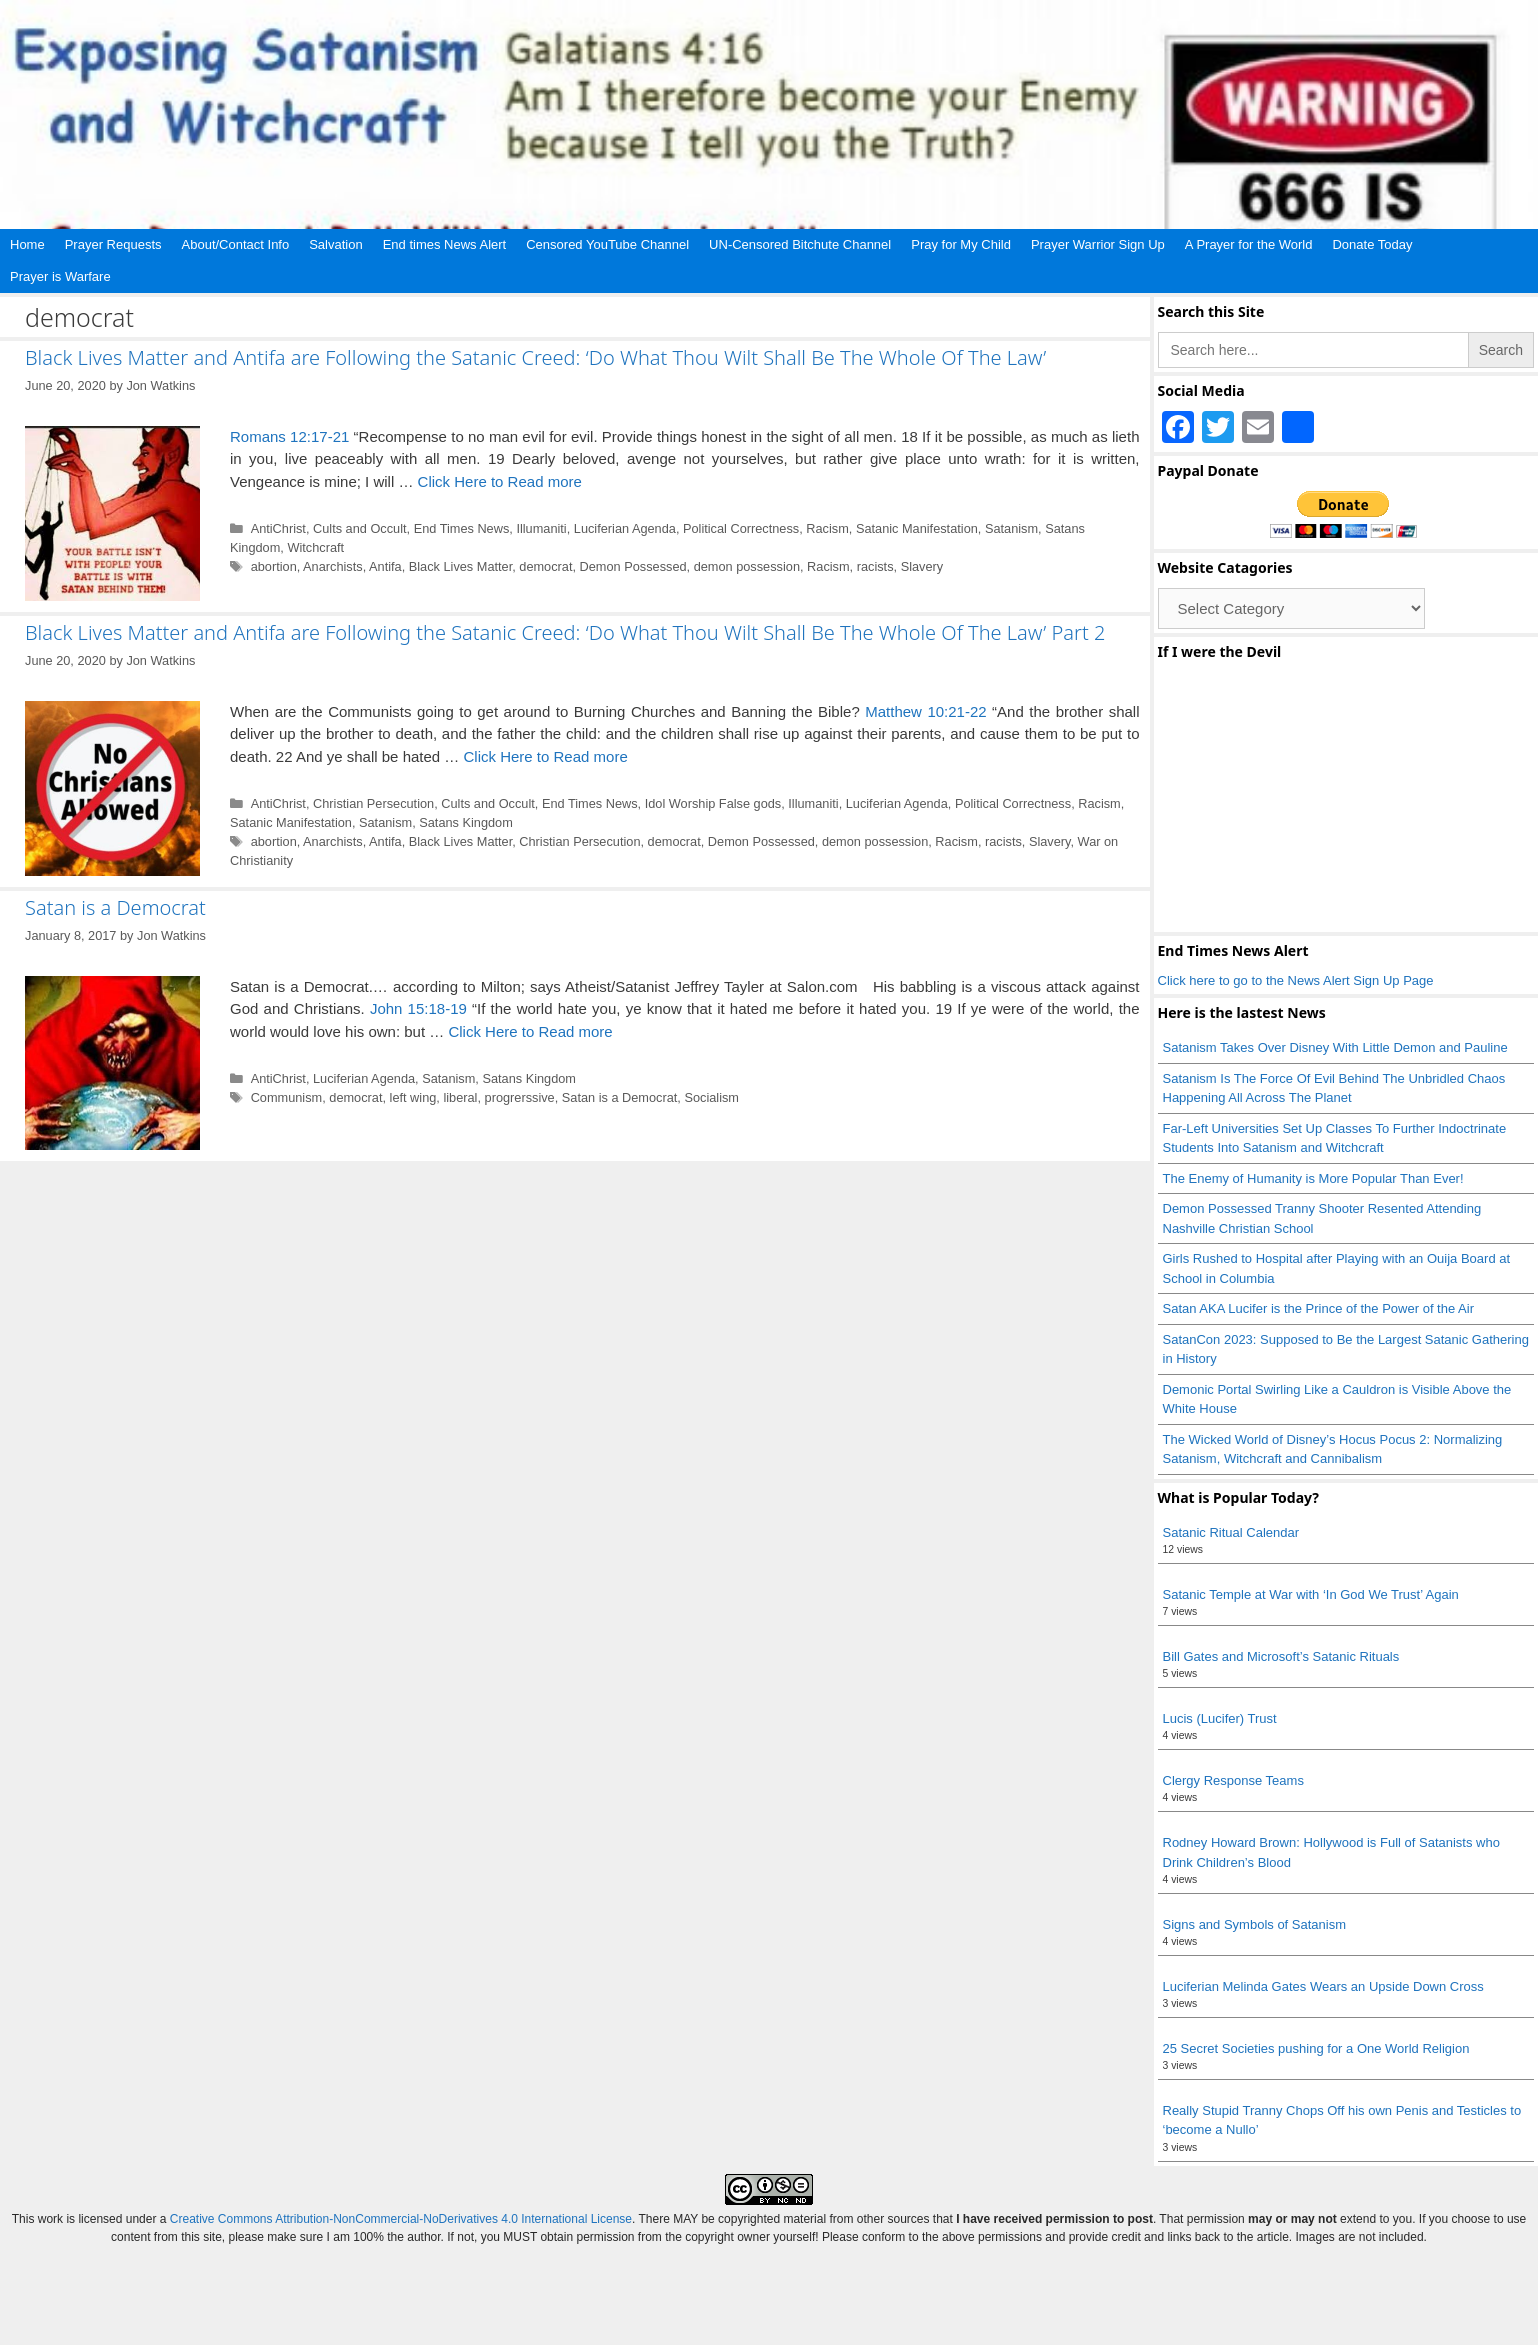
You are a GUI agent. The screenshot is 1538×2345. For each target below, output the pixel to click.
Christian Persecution (373, 803)
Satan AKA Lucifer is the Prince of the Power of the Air (1318, 1308)
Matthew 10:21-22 (925, 711)
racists (875, 566)
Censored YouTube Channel (607, 244)
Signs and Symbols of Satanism (1255, 1924)
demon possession (747, 566)
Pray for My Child (961, 244)
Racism (827, 528)
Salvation (335, 244)
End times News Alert (445, 244)
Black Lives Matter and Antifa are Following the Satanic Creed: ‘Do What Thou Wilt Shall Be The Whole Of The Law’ (535, 357)
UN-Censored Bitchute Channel (800, 244)
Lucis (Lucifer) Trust (1220, 1718)
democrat (545, 566)
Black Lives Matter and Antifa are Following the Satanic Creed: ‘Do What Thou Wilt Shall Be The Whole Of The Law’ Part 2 (565, 632)
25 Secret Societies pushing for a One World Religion (1316, 2048)
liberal (460, 1097)
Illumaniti (541, 528)
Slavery (922, 566)
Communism (287, 1097)
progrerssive (520, 1097)
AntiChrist (278, 528)
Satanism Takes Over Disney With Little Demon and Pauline (1335, 1047)
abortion (274, 566)
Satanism (1011, 528)
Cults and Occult (360, 528)
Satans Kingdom (466, 822)
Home (27, 244)
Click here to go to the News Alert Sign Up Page (1296, 980)
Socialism (711, 1097)
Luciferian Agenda (625, 528)
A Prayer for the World (1249, 244)
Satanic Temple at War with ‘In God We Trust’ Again (1311, 1594)
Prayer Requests (113, 244)
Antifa (385, 566)
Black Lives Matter (460, 566)
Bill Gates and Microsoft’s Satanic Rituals (1281, 1656)
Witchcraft (315, 547)
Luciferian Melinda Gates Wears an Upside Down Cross (1323, 1986)
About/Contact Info (236, 244)
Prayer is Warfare (60, 276)
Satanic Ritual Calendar (1231, 1532)
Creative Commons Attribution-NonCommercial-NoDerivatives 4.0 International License (401, 2219)
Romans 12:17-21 (289, 436)
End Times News (462, 528)
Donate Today (1372, 244)
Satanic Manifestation (917, 528)
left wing (413, 1097)
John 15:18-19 (418, 1008)
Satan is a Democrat (115, 907)
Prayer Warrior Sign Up (1098, 244)
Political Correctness (741, 528)
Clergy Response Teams (1233, 1780)
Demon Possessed (633, 566)
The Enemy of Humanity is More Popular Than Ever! (1313, 1178)
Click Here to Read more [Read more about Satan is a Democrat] (530, 1031)
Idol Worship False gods (713, 803)
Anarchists (333, 566)
